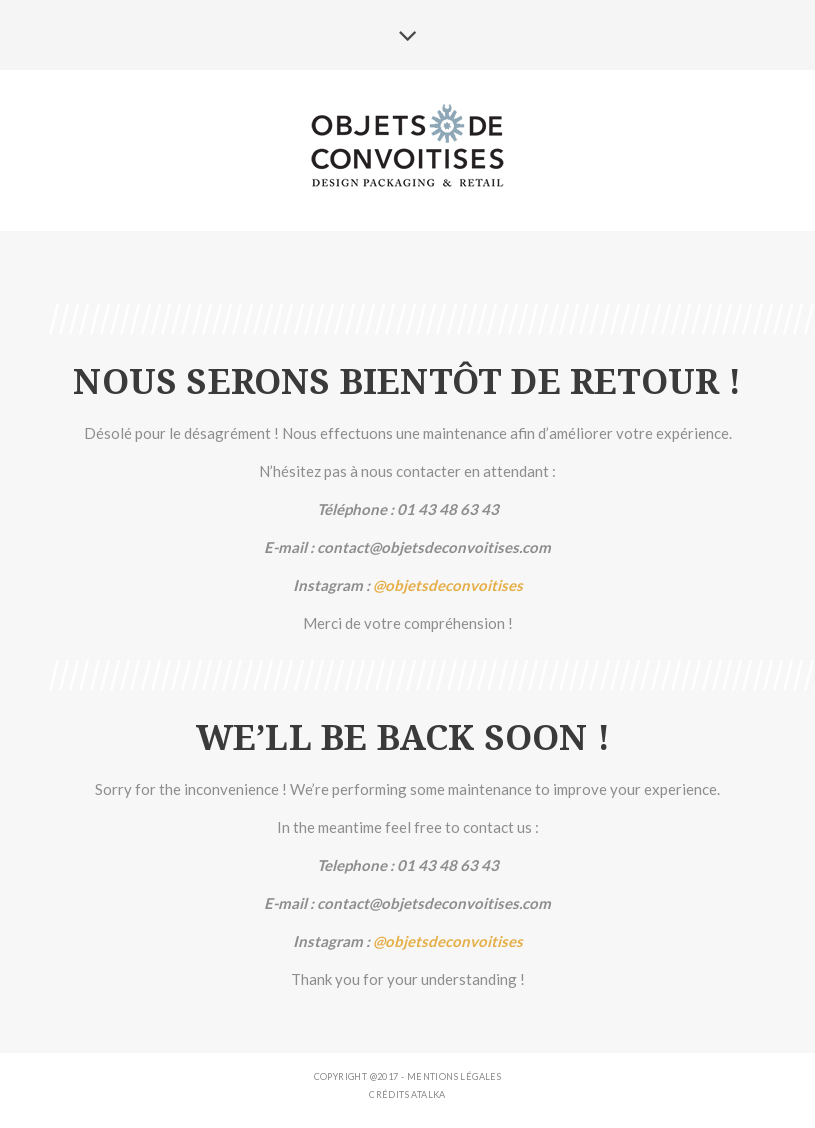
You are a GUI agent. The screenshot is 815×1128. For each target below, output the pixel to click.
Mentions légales (454, 1076)
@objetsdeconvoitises (448, 585)
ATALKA (428, 1094)
